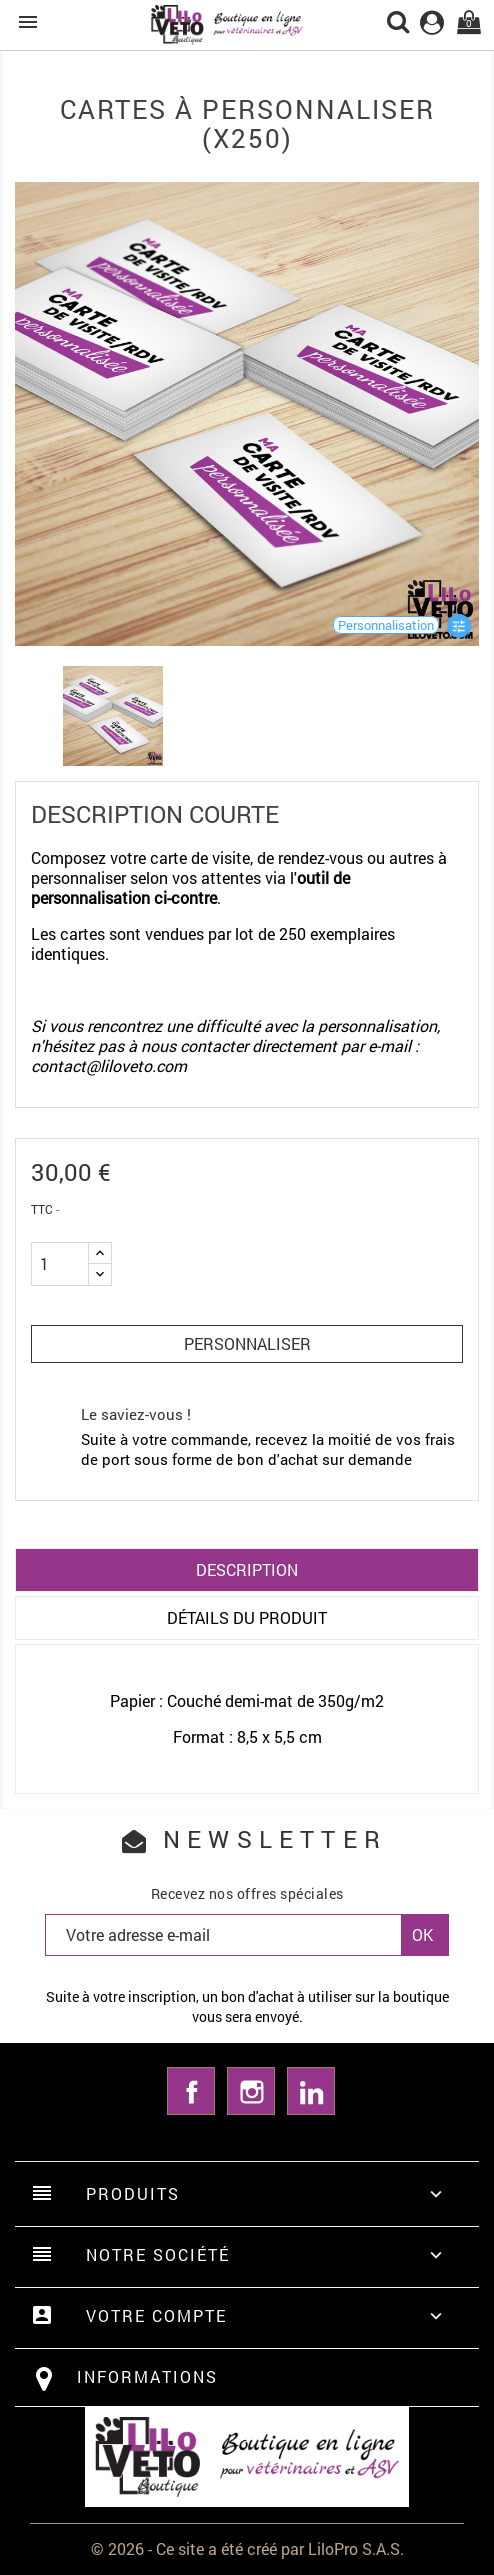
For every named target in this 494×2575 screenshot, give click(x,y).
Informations (147, 2376)
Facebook (191, 2091)
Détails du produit (247, 1617)
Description (247, 1569)
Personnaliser (247, 1343)
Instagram (251, 2091)
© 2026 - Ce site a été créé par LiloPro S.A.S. (247, 2548)
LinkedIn (311, 2091)
